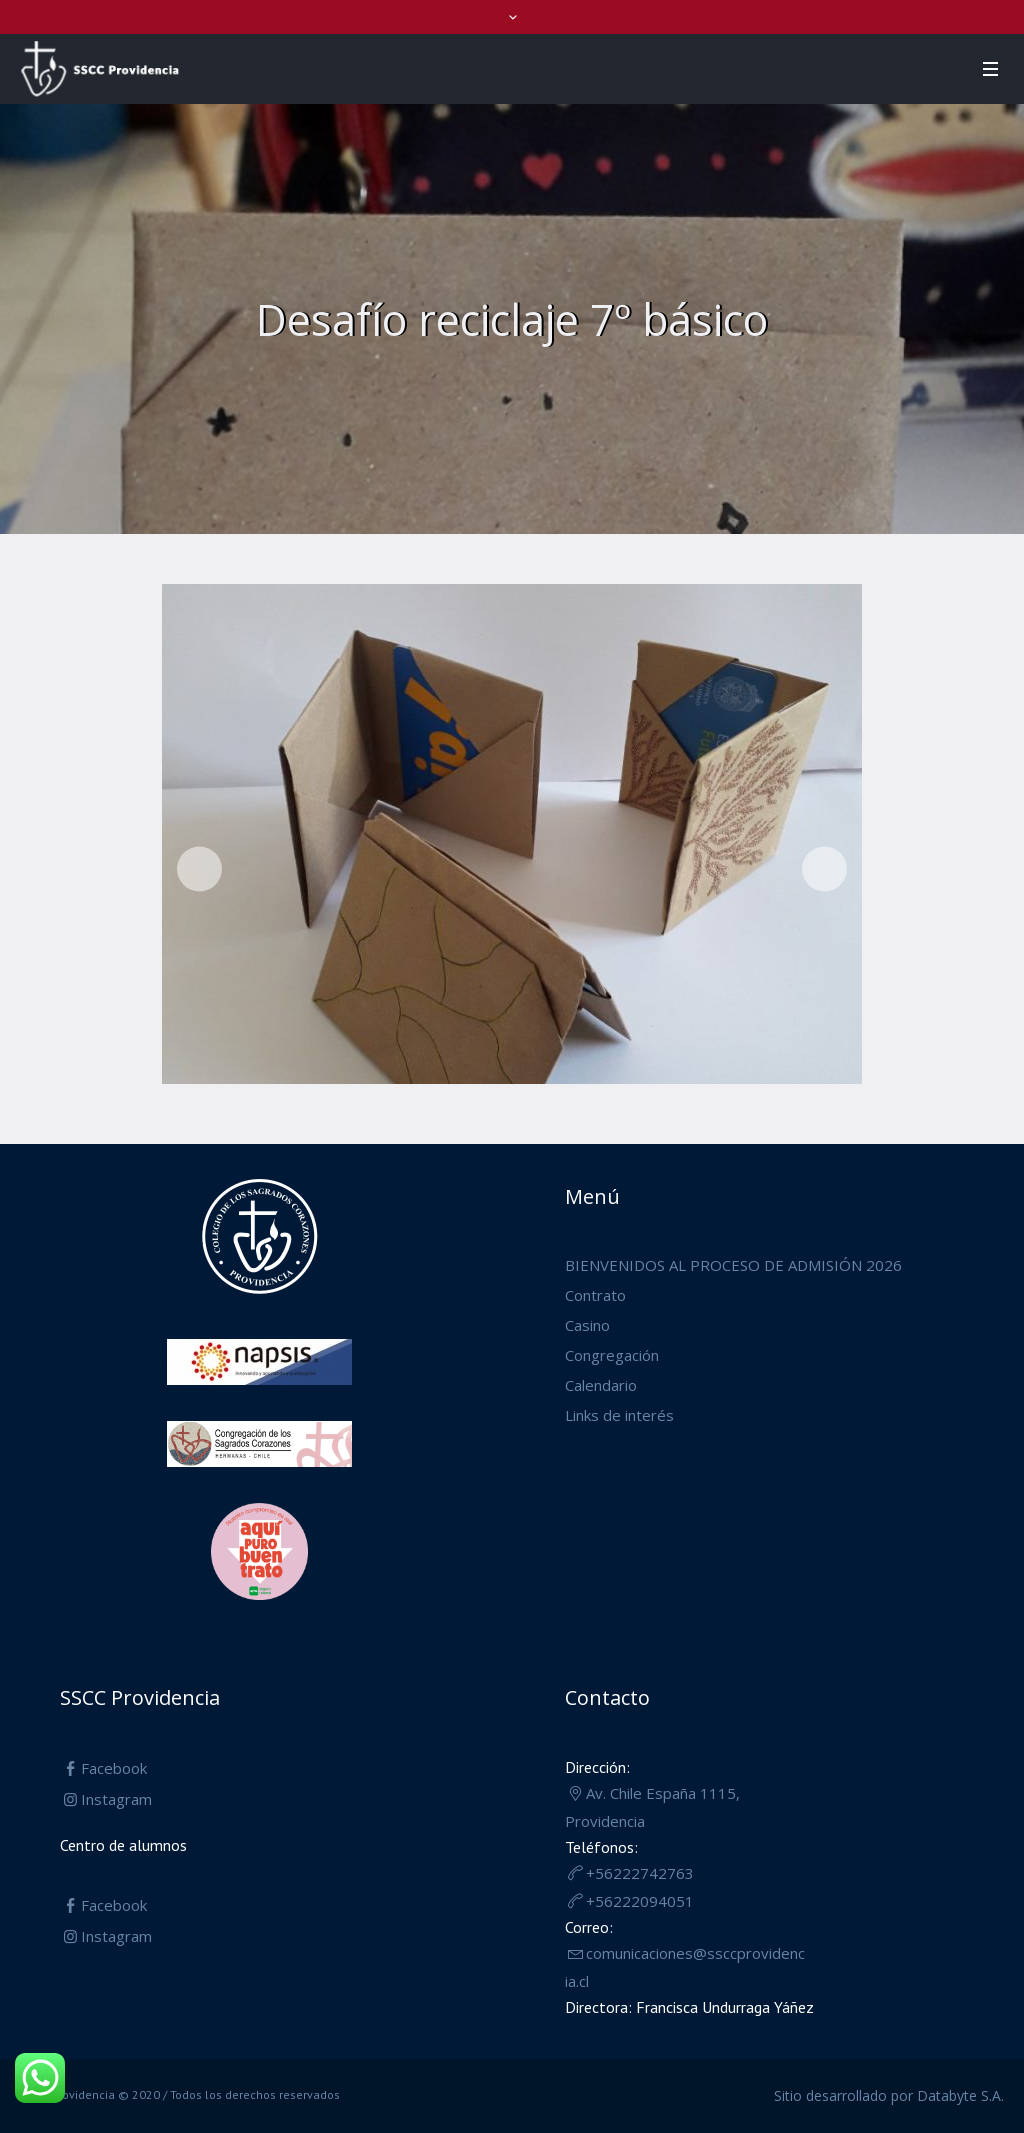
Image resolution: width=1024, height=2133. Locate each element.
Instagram (116, 1799)
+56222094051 (640, 1901)
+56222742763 (640, 1873)
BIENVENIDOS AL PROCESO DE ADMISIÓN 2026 (733, 1265)
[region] (512, 839)
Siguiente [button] (824, 869)
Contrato (595, 1295)
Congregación (612, 1355)
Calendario (601, 1385)
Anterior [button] (199, 869)
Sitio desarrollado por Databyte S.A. (889, 2095)
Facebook (114, 1768)
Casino (587, 1325)
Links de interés (619, 1415)
